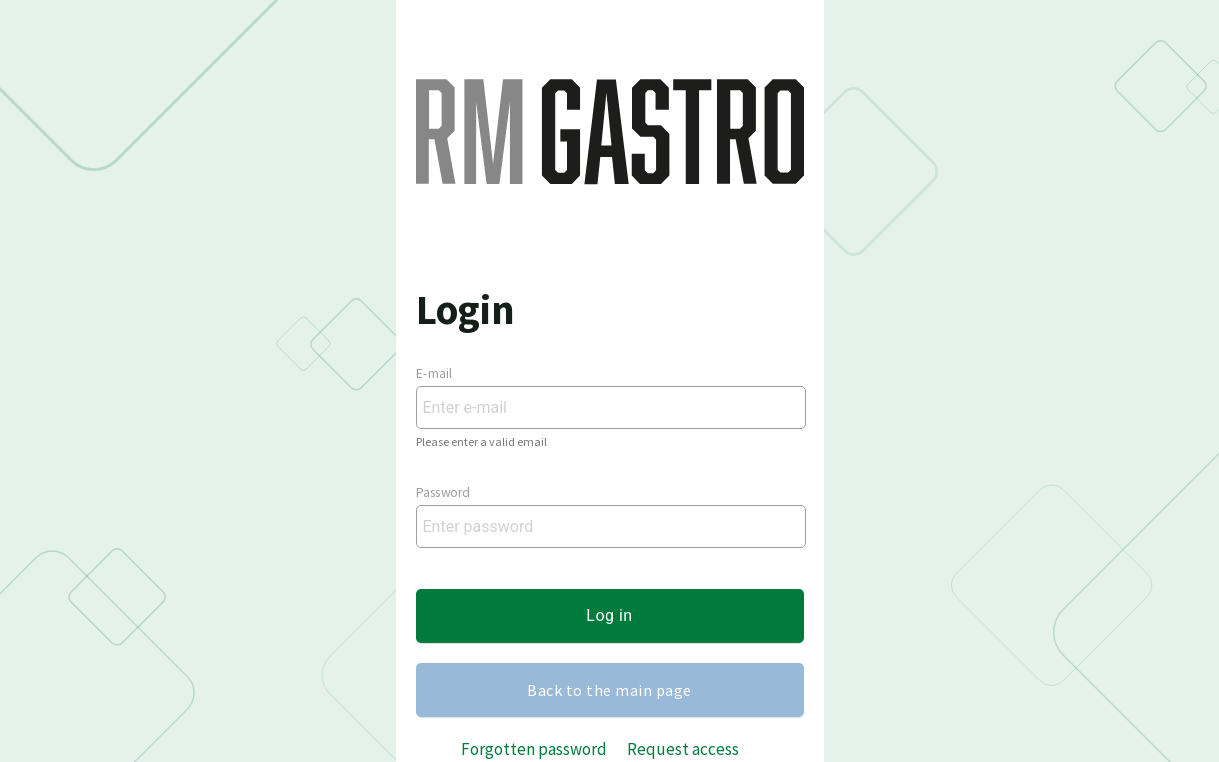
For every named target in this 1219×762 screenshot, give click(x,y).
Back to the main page (609, 690)
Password (443, 493)
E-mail (434, 374)
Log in (609, 615)
